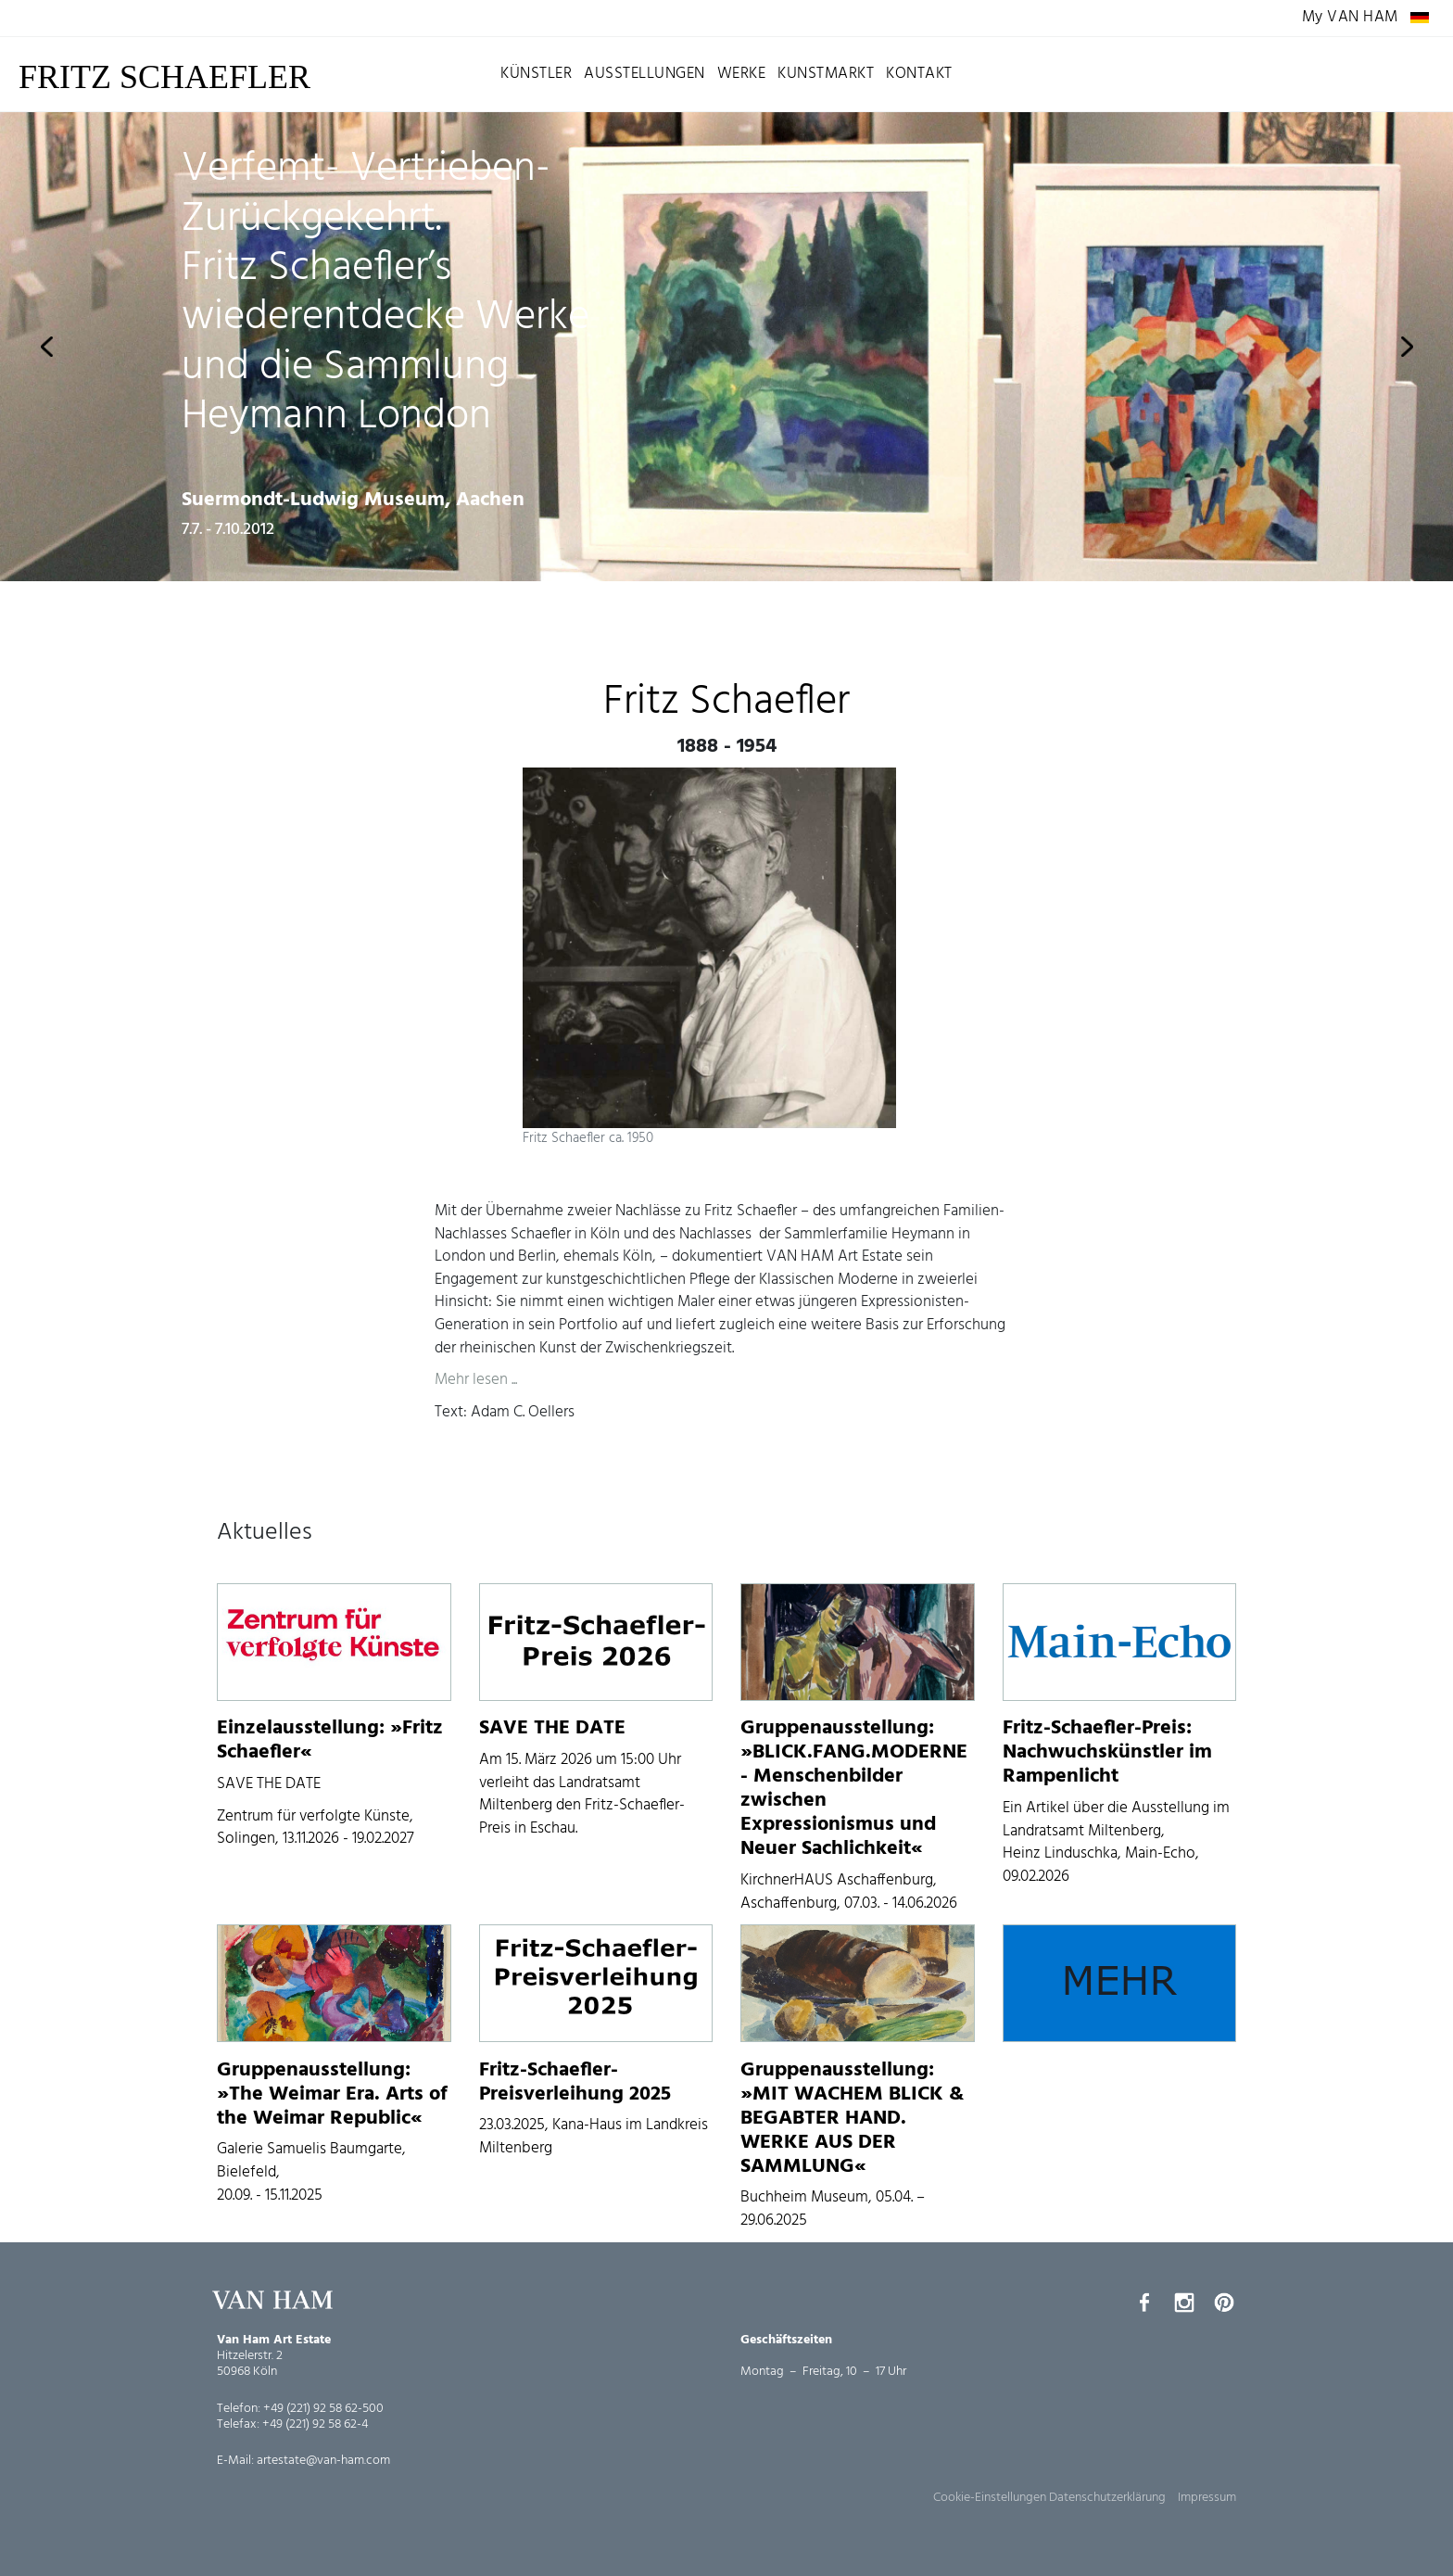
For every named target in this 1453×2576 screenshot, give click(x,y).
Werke (741, 73)
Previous (46, 347)
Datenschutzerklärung (1107, 2497)
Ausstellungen (644, 73)
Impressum (1207, 2497)
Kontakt (919, 73)
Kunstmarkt (825, 73)
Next (1407, 347)
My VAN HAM (1350, 18)
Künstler (536, 73)
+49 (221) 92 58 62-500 (323, 2408)
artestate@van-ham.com (323, 2460)
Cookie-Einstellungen (989, 2497)
